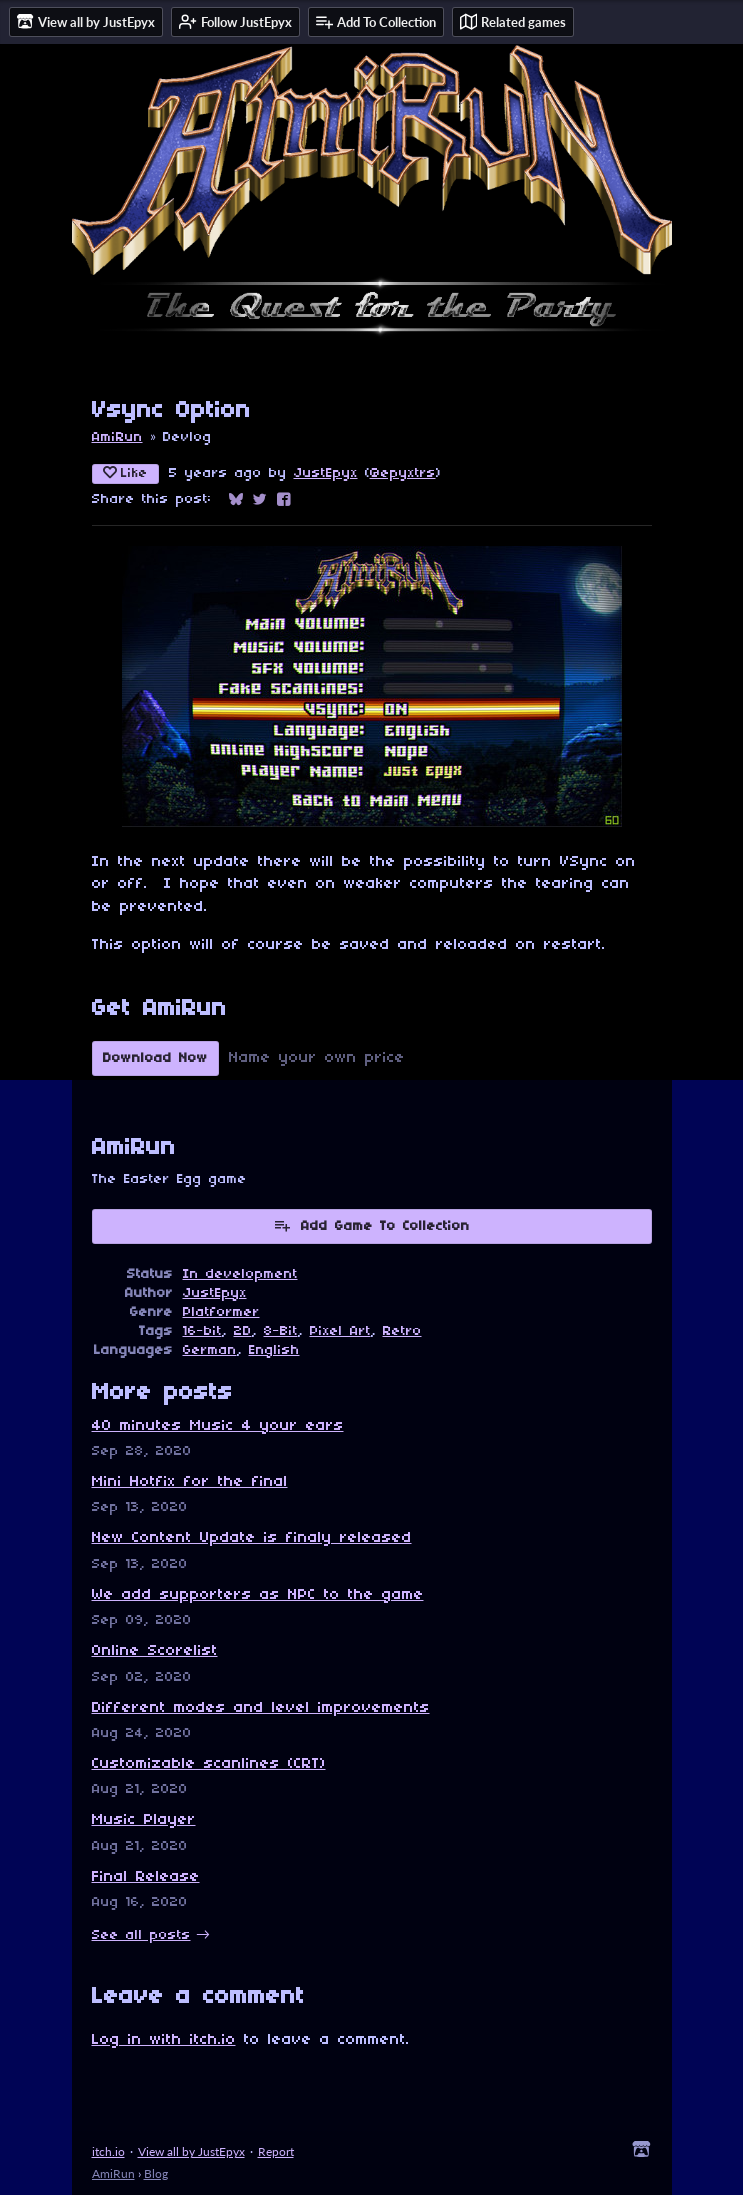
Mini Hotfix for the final (190, 1482)
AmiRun (117, 437)
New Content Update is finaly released (252, 1538)
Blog (156, 2173)
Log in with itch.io (164, 2040)
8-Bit (281, 1331)
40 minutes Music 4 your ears (218, 1426)
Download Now (155, 1058)
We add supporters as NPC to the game (258, 1595)
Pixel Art (340, 1331)
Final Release (146, 1877)
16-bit (202, 1331)
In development (240, 1274)
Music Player (144, 1820)
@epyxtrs (403, 473)
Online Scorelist (155, 1651)
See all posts (141, 1935)
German (210, 1350)
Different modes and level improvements (261, 1708)
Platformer (221, 1312)
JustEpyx (326, 473)
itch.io (108, 2151)
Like (125, 473)
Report (276, 2151)
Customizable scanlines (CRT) (209, 1764)
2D (243, 1331)
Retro (402, 1331)
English (274, 1350)
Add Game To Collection (371, 1225)
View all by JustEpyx (191, 2151)
